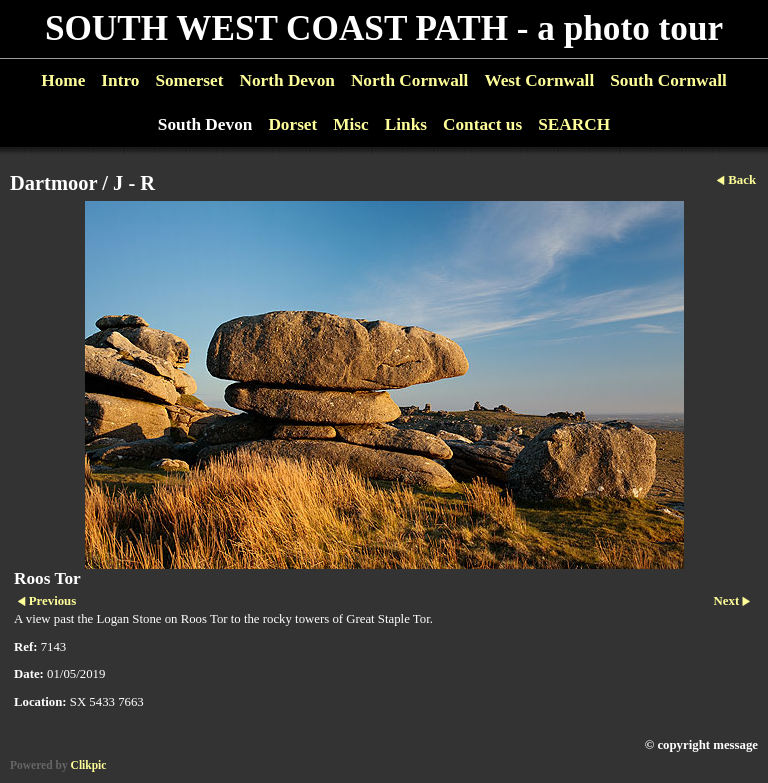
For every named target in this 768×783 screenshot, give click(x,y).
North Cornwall (410, 80)
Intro (120, 80)
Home (63, 80)
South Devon (205, 124)
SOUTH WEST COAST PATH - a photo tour (384, 28)
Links (406, 124)
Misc (350, 124)
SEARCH (574, 124)
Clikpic (89, 765)
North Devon (286, 80)
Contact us (482, 124)
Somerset (189, 80)
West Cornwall (539, 80)
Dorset (292, 124)
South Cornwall (668, 80)
